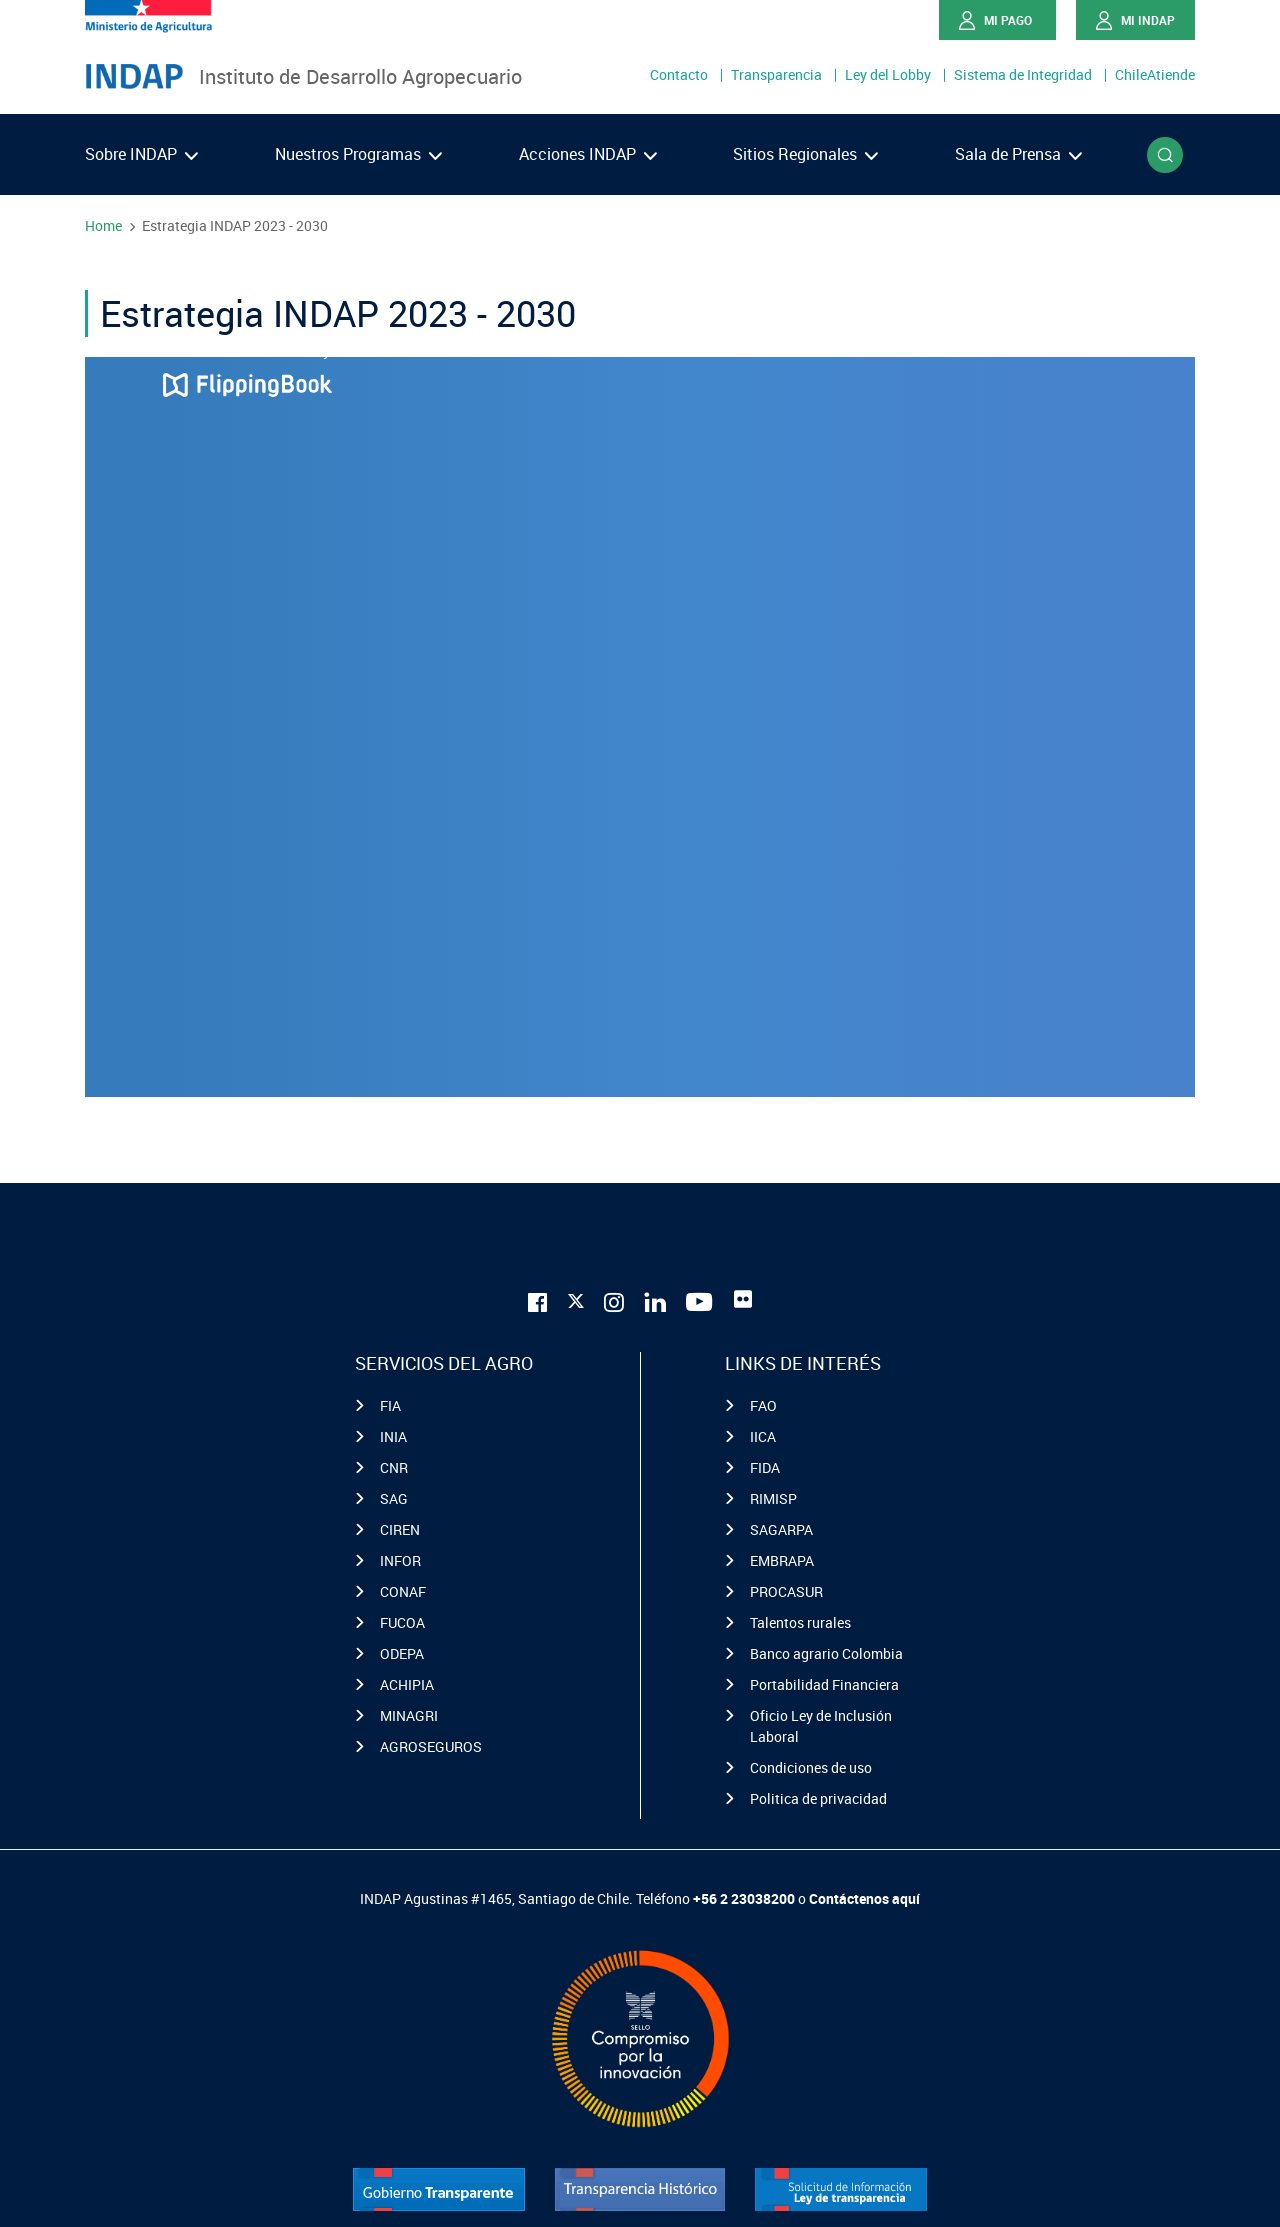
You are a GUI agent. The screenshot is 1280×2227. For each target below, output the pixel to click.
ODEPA (402, 1653)
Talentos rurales (800, 1622)
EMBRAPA (782, 1560)
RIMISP (773, 1498)
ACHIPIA (407, 1684)
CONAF (403, 1591)
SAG (394, 1498)
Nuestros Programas (358, 154)
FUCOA (402, 1622)
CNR (394, 1467)
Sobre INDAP (141, 154)
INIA (393, 1436)
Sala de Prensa (1018, 154)
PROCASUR (786, 1591)
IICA (763, 1436)
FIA (390, 1405)
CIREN (400, 1529)
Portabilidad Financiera (824, 1684)
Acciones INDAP (588, 154)
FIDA (765, 1467)
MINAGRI (409, 1715)
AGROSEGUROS (431, 1746)
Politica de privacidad (818, 1798)
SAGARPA (781, 1529)
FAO (763, 1405)
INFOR (400, 1560)
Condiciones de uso (811, 1767)
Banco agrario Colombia (826, 1653)
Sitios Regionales (805, 154)
